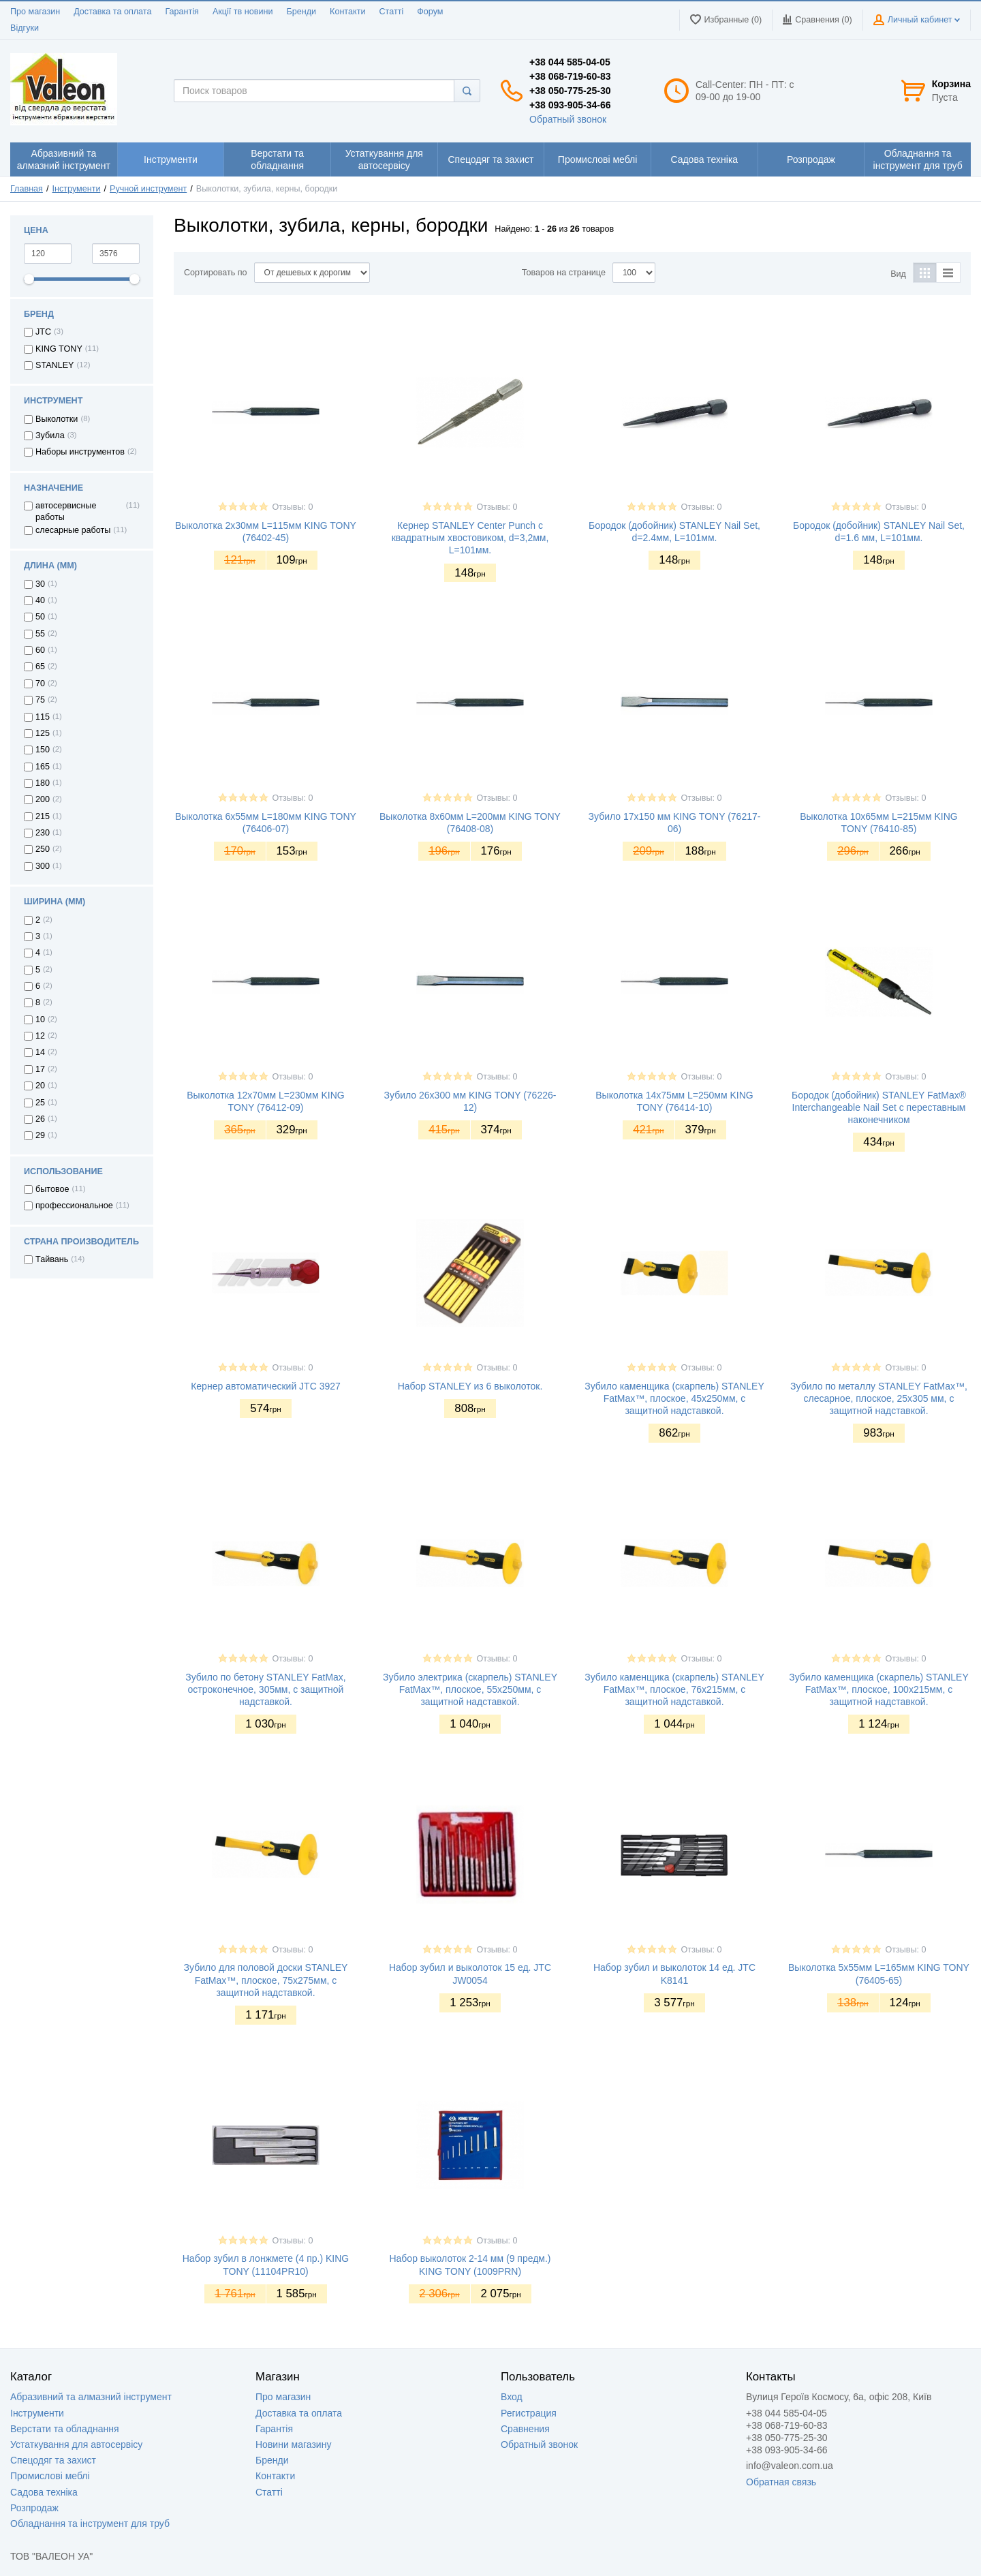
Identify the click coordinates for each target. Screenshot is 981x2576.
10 (40, 1019)
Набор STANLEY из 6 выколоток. (470, 1386)
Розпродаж (34, 2507)
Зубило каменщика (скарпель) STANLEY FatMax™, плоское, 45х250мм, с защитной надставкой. (674, 1398)
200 (42, 799)
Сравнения (525, 2428)
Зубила (50, 435)
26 (40, 1119)
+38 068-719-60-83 (570, 76)
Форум (430, 11)
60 (40, 650)
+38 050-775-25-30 (570, 90)
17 (40, 1069)
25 (40, 1102)
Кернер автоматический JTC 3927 (266, 1386)
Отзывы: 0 (292, 507)
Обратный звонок (567, 119)
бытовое (52, 1189)
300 (42, 866)
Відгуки (24, 28)
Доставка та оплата (112, 11)
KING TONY (58, 349)
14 (40, 1052)
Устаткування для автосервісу (76, 2444)
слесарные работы (72, 530)
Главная (26, 189)
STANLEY (54, 365)
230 (42, 833)
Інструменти (76, 189)
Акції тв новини (243, 11)
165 (42, 766)
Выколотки (56, 419)
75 (40, 700)
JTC (43, 332)
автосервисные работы (65, 511)
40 (40, 600)
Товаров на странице (564, 272)
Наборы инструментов (80, 452)
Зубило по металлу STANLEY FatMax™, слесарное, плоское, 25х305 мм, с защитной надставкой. (878, 1398)
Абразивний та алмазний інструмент (91, 2396)
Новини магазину (293, 2444)
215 (42, 816)
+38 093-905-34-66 (570, 104)
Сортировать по (215, 272)
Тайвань (51, 1259)
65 (40, 666)
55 (40, 634)
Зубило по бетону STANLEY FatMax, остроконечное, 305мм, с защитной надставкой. (265, 1689)
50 (40, 617)
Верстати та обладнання (64, 2428)
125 (42, 733)
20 (40, 1085)
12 (40, 1036)
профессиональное (74, 1205)
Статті (391, 11)
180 (42, 783)
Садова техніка (44, 2492)
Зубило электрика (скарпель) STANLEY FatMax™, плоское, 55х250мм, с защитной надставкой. (470, 1689)
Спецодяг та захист (53, 2460)
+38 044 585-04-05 (569, 62)
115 (42, 717)
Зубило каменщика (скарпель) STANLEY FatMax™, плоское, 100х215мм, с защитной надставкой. (879, 1689)
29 (40, 1135)
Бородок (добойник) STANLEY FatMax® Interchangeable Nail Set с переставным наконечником (879, 1107)
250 (42, 849)
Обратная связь (781, 2482)
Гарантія (181, 11)
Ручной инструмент (148, 189)
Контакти (347, 11)
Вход (512, 2396)
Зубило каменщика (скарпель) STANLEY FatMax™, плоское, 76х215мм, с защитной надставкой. (674, 1689)
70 (40, 683)
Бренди (301, 11)
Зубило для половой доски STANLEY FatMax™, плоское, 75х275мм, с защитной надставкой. (266, 1979)
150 (42, 749)
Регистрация (529, 2413)
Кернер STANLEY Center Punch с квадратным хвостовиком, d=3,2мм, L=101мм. (470, 537)
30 (40, 584)
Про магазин (35, 11)
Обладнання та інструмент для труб (90, 2523)
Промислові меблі (50, 2475)
